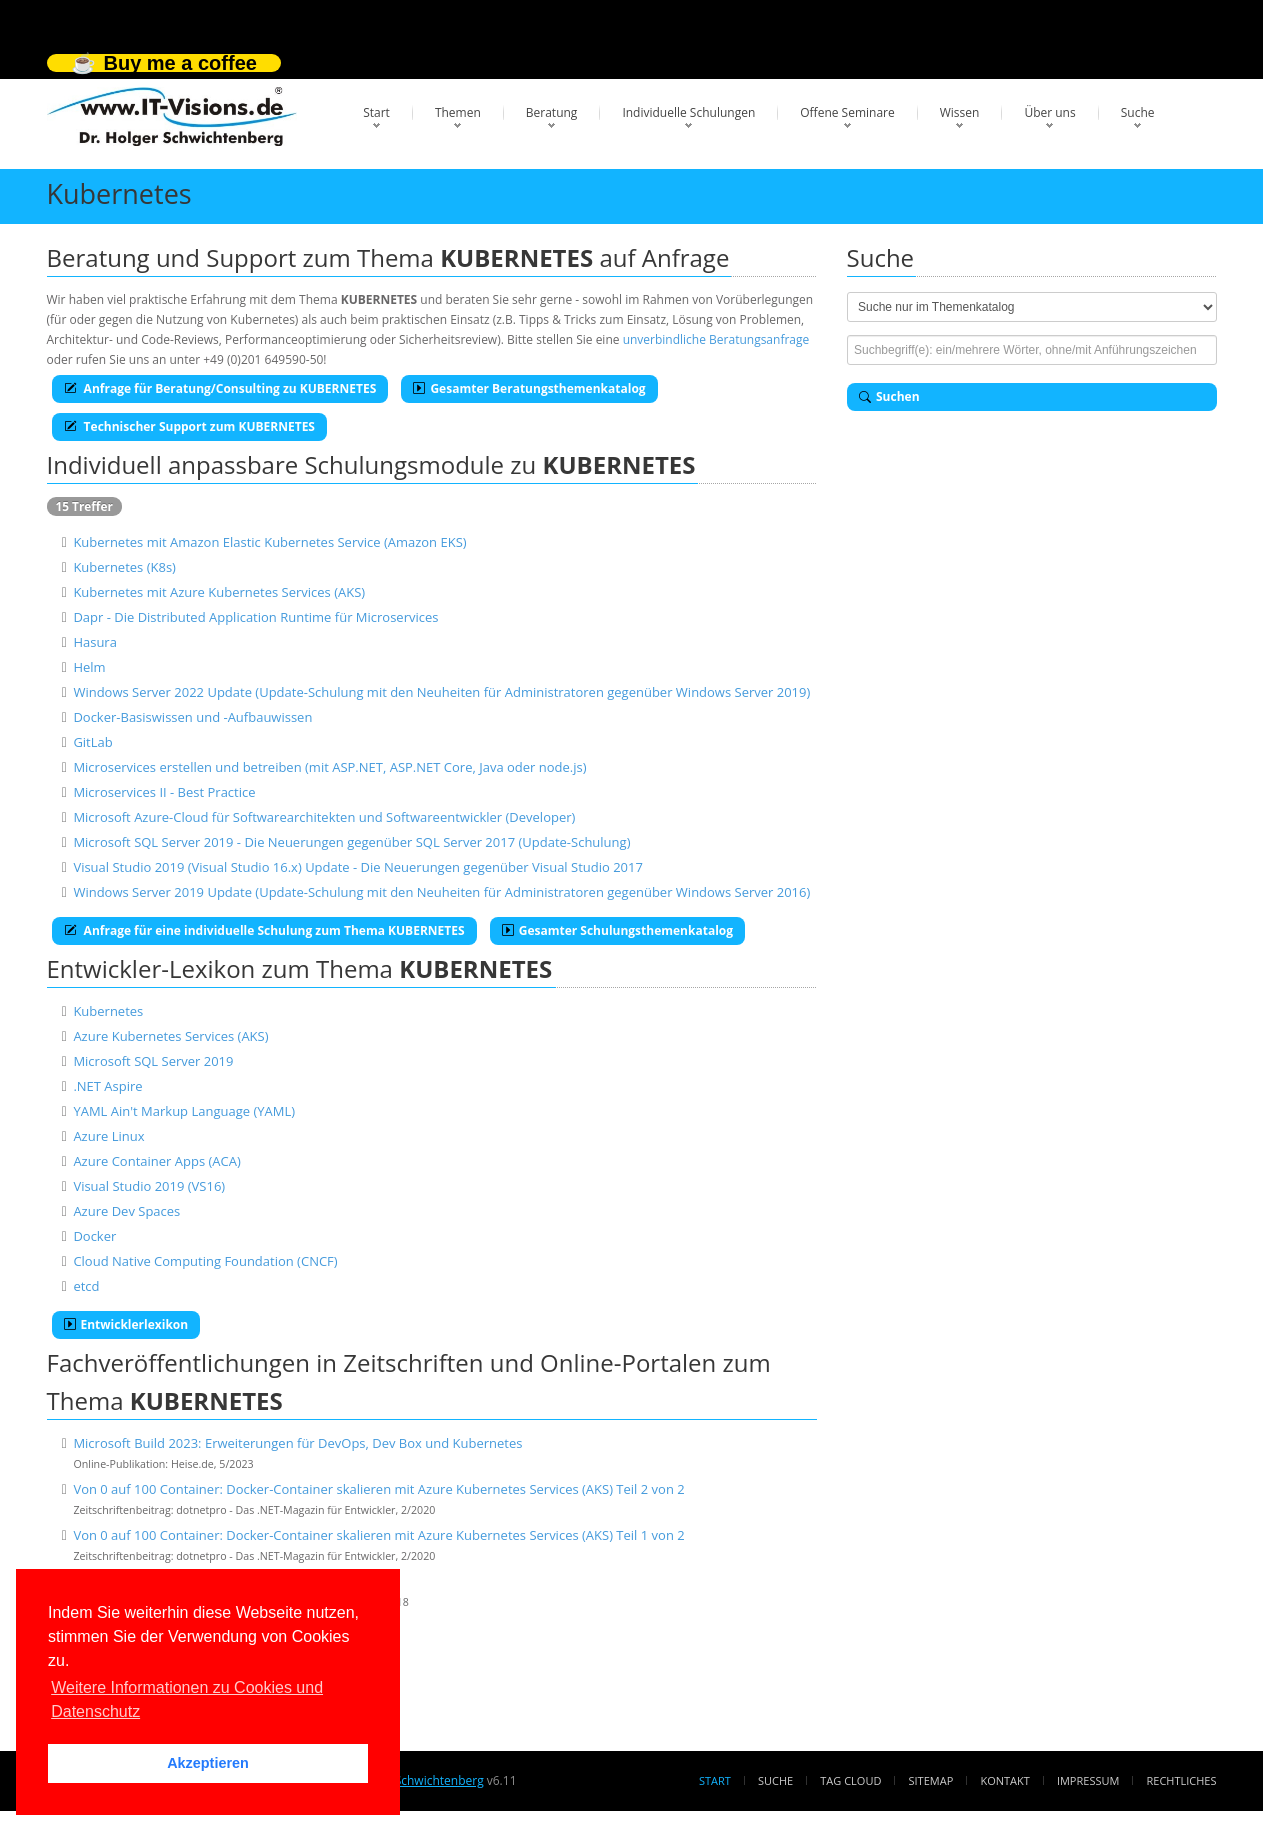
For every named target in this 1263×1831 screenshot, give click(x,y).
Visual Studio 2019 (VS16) (149, 1186)
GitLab (92, 742)
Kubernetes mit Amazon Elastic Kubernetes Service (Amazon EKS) (269, 542)
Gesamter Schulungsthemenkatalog (617, 930)
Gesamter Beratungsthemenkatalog (529, 388)
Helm (89, 667)
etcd (86, 1286)
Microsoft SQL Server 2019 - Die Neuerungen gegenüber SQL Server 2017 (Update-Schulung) (351, 842)
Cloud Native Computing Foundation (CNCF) (205, 1261)
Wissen (960, 112)
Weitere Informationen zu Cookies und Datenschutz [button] (187, 1699)
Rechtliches (1182, 1780)
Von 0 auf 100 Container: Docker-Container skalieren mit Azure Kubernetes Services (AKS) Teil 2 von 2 (378, 1489)
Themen (458, 112)
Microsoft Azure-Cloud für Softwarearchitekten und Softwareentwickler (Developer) (324, 817)
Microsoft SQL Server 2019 (153, 1061)
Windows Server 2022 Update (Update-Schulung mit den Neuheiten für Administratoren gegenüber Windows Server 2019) (441, 692)
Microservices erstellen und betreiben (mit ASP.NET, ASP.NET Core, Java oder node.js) (329, 767)
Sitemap (931, 1780)
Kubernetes (108, 1011)
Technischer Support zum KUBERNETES (189, 426)
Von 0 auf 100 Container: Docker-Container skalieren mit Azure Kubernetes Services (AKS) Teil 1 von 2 (378, 1535)
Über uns (1049, 112)
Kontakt (1004, 1780)
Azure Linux (108, 1136)
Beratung (552, 112)
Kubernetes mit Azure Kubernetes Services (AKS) (219, 592)
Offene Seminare (847, 112)
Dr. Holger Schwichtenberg (408, 1780)
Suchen (889, 396)
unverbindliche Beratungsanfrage (716, 339)
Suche (1138, 112)
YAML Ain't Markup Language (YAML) (184, 1111)
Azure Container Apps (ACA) (156, 1161)
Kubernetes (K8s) (124, 567)
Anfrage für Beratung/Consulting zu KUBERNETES (220, 388)
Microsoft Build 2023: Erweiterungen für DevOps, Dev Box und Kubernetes (297, 1443)
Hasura (95, 642)
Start (376, 112)
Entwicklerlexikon (126, 1324)
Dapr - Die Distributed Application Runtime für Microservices (255, 617)
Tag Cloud (850, 1780)
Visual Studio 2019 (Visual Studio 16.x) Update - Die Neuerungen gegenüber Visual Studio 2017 (358, 867)
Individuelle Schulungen (688, 112)
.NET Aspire (107, 1086)
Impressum (1088, 1780)
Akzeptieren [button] (208, 1763)
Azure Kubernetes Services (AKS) (170, 1036)
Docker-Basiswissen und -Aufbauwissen (192, 717)
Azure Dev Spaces (126, 1211)
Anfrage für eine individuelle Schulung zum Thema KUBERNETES (264, 930)
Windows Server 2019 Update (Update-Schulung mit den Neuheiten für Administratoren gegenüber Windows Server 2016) (441, 892)
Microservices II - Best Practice (164, 792)
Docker (94, 1236)
